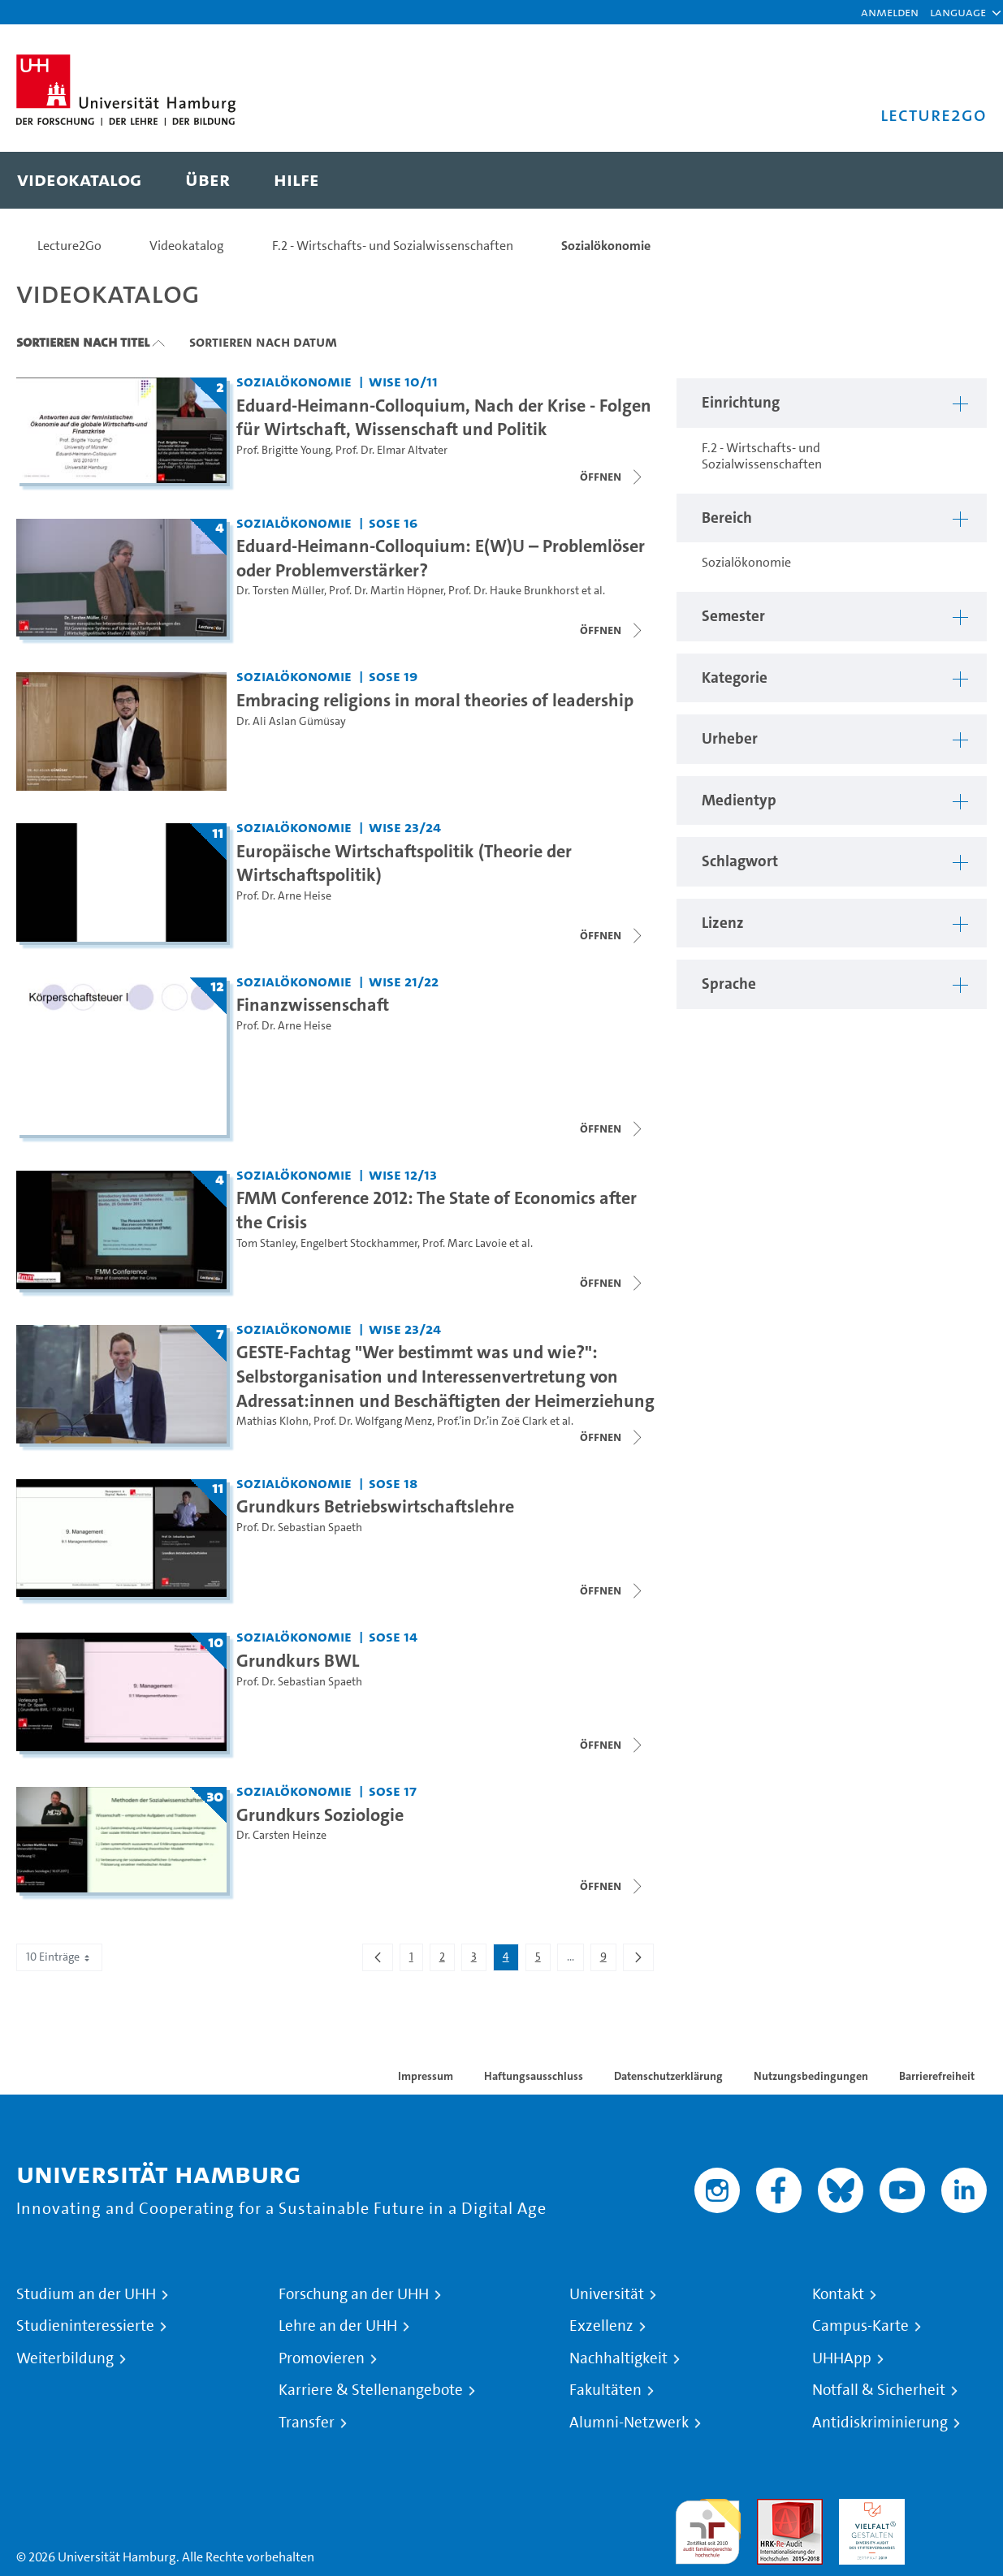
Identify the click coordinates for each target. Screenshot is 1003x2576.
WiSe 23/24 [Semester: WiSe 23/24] (405, 827)
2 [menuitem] (446, 1959)
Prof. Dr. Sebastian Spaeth (299, 1527)
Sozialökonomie (606, 245)
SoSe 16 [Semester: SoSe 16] (393, 522)
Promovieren (322, 2358)
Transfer (307, 2422)
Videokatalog (186, 245)
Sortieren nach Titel (82, 342)
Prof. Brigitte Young (283, 450)
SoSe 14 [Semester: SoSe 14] (393, 1636)
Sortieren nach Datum (263, 342)
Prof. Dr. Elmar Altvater (391, 450)
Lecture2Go (69, 245)
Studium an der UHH (86, 2294)
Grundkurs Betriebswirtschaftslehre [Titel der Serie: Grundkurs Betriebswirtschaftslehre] (375, 1506)
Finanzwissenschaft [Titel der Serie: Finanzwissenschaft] (312, 1004)
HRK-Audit (868, 2508)
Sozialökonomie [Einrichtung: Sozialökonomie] (294, 381)
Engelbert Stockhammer (358, 1243)
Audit (772, 2508)
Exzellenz (601, 2326)
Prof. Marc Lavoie (464, 1243)
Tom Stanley (266, 1243)
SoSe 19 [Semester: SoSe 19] (393, 676)
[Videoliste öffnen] (612, 476)
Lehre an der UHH (338, 2326)
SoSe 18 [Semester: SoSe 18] (393, 1483)
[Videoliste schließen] (612, 630)
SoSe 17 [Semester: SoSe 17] (393, 1790)
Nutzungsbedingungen (811, 2076)
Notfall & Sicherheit (878, 2390)
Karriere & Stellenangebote (371, 2390)
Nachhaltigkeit (618, 2358)
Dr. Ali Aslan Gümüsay (291, 721)
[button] (958, 12)
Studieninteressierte (85, 2326)
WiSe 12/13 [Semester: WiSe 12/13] (403, 1174)
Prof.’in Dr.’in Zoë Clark (492, 1421)
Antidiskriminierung (880, 2422)
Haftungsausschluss (533, 2076)
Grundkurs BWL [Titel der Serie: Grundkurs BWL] (297, 1660)
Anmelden (890, 11)
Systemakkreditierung (954, 2508)
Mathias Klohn (272, 1421)
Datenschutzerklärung (668, 2076)
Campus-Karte (860, 2326)
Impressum (425, 2076)
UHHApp (841, 2358)
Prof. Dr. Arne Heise (283, 896)
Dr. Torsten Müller (280, 590)
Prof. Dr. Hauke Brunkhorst (513, 590)
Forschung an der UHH (354, 2294)
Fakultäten (605, 2390)
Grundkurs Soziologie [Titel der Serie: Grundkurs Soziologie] (320, 1814)
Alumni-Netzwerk (629, 2422)
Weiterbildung (65, 2358)
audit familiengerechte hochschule (708, 2528)
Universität (606, 2294)
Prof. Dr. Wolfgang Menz (372, 1421)
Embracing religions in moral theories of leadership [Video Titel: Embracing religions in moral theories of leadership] (434, 700)
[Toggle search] (958, 180)
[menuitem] (79, 180)
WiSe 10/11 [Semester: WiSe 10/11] (403, 381)
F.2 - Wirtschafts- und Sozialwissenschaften (392, 245)
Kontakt (838, 2294)
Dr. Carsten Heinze (281, 1835)
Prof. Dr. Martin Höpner (386, 590)
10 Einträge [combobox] (59, 1957)
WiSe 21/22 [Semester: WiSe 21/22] (404, 981)
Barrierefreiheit (937, 2076)
